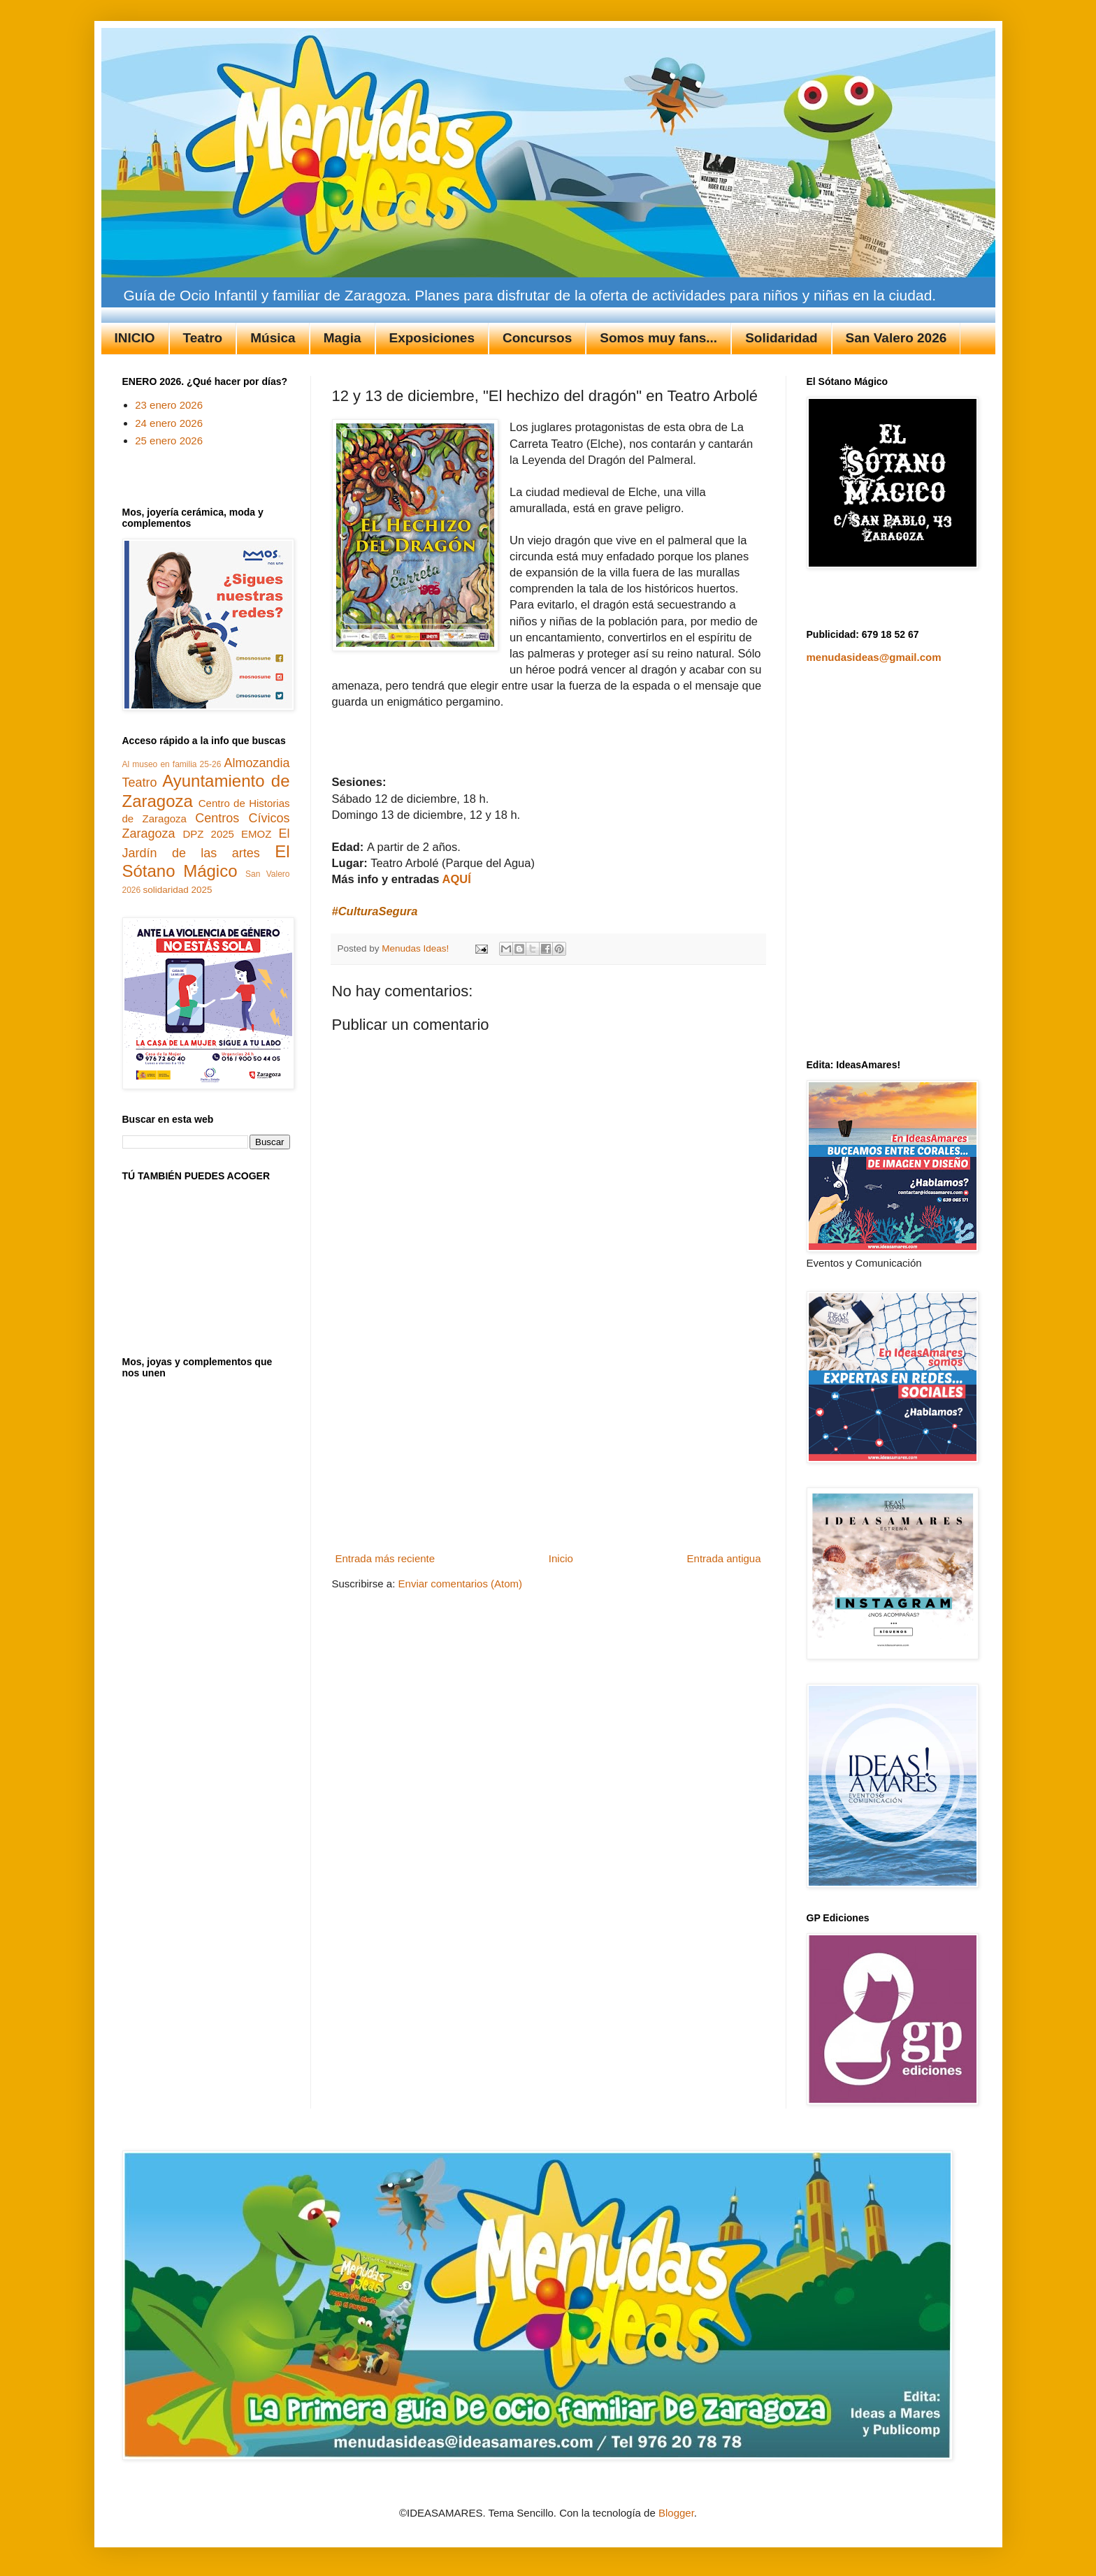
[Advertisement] (548, 1442)
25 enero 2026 (169, 440)
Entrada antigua (724, 1558)
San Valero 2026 (896, 337)
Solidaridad (781, 337)
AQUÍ (456, 879)
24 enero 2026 (169, 423)
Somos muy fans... (658, 337)
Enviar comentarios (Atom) (460, 1583)
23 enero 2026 (169, 405)
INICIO (135, 337)
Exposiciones (432, 337)
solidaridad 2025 (177, 890)
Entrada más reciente (385, 1558)
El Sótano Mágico (206, 861)
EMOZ (256, 834)
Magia (342, 337)
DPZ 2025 (207, 834)
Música (272, 337)
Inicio (561, 1558)
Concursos (537, 337)
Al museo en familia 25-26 (172, 764)
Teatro (203, 337)
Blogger (676, 2513)
